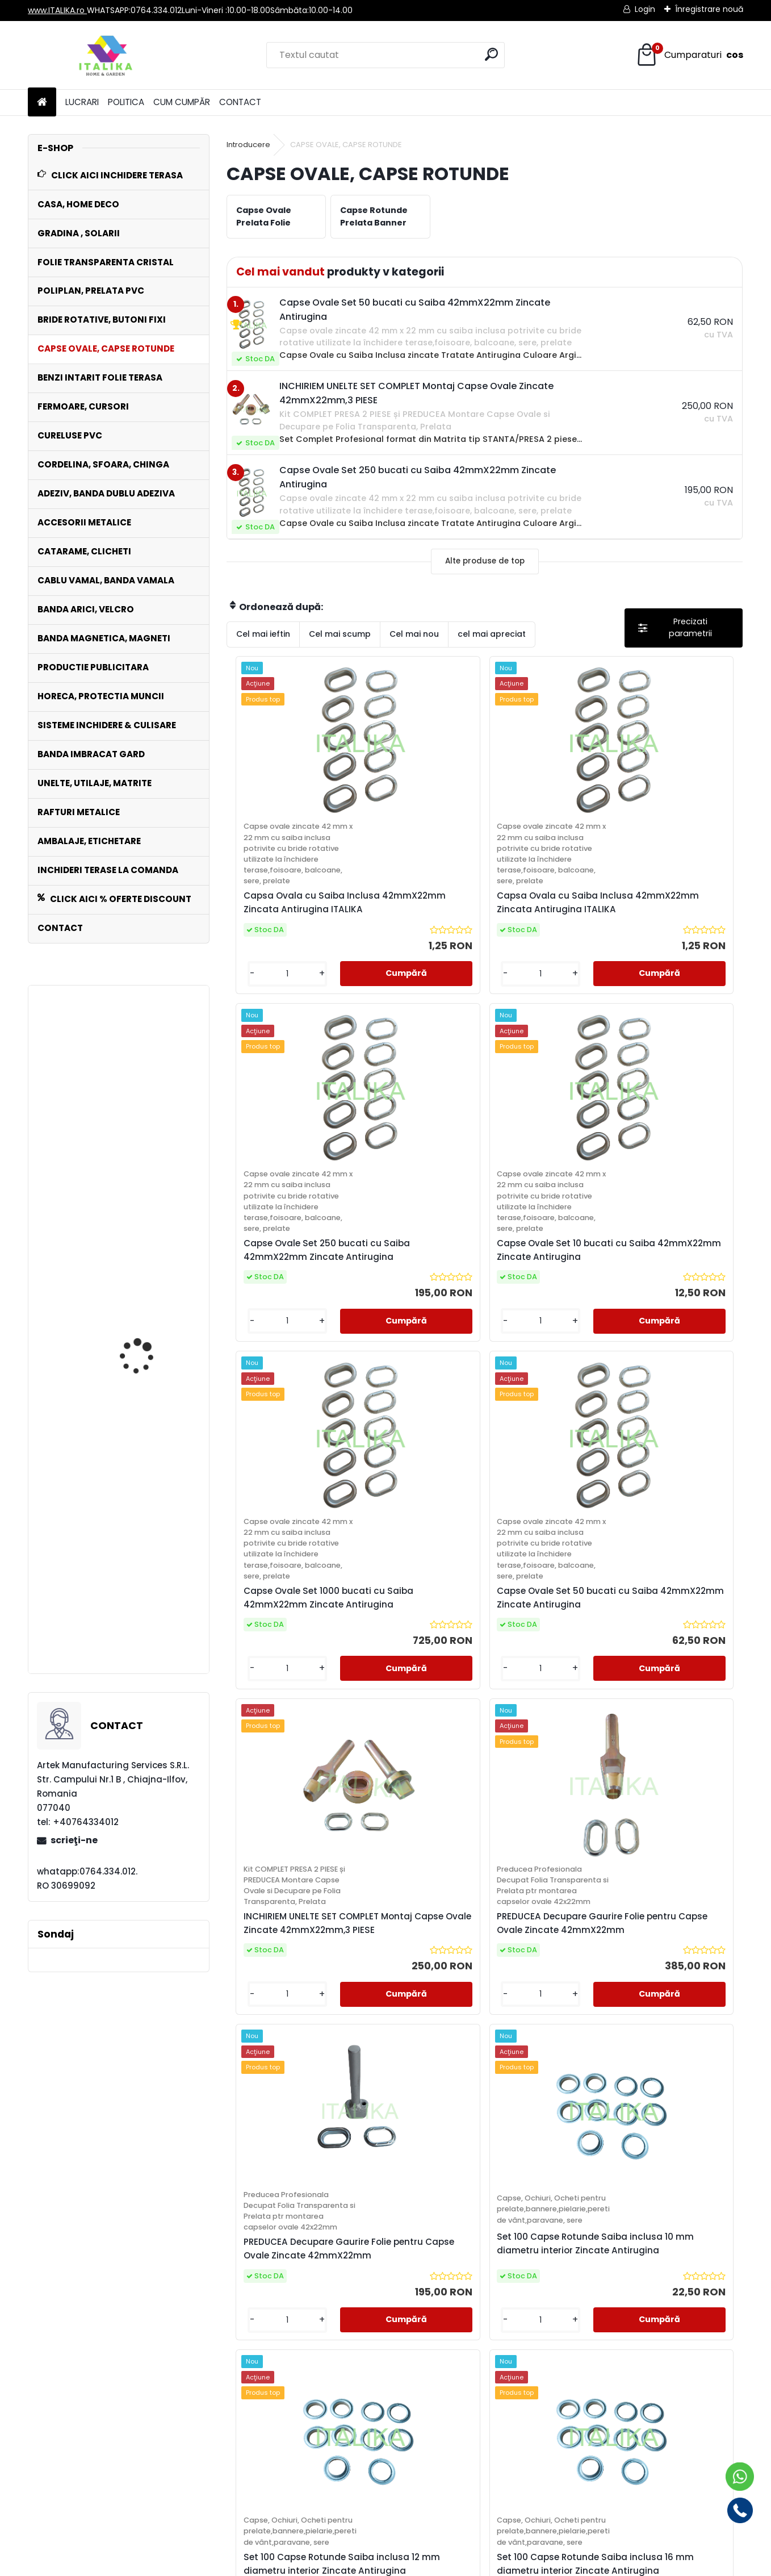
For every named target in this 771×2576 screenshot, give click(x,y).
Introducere (248, 144)
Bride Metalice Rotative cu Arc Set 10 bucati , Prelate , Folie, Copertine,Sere (108, 1402)
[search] (491, 54)
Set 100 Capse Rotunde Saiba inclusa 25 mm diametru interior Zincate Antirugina (484, 2183)
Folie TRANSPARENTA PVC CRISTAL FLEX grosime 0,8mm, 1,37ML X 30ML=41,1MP (151, 1608)
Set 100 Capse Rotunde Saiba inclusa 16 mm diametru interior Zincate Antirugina (677, 1801)
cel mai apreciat (492, 634)
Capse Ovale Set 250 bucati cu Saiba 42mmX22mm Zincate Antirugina (547, 970)
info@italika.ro (385, 2426)
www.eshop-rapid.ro (420, 2565)
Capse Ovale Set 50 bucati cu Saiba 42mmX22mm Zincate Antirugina (418, 1411)
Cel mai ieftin (263, 634)
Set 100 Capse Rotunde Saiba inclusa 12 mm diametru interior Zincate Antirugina (548, 1801)
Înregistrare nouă (709, 9)
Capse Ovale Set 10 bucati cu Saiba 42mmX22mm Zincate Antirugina (676, 970)
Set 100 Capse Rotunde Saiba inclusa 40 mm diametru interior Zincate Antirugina (613, 2183)
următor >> (505, 2335)
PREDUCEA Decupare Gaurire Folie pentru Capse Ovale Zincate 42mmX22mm (672, 1400)
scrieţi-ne (74, 1840)
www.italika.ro (385, 2399)
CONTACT (240, 102)
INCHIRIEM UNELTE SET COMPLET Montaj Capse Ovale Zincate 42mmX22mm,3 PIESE (149, 1143)
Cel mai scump (340, 634)
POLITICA (126, 102)
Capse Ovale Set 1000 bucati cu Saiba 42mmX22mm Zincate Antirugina (289, 1411)
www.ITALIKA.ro (57, 10)
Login (645, 9)
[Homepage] (42, 102)
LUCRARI (82, 102)
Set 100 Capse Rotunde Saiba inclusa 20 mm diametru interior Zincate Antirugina (355, 2183)
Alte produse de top (485, 561)
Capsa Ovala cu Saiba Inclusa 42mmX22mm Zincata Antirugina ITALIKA (289, 970)
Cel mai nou (414, 634)
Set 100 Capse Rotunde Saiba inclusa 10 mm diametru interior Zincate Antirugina (419, 1801)
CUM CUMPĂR (181, 102)
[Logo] (106, 55)
